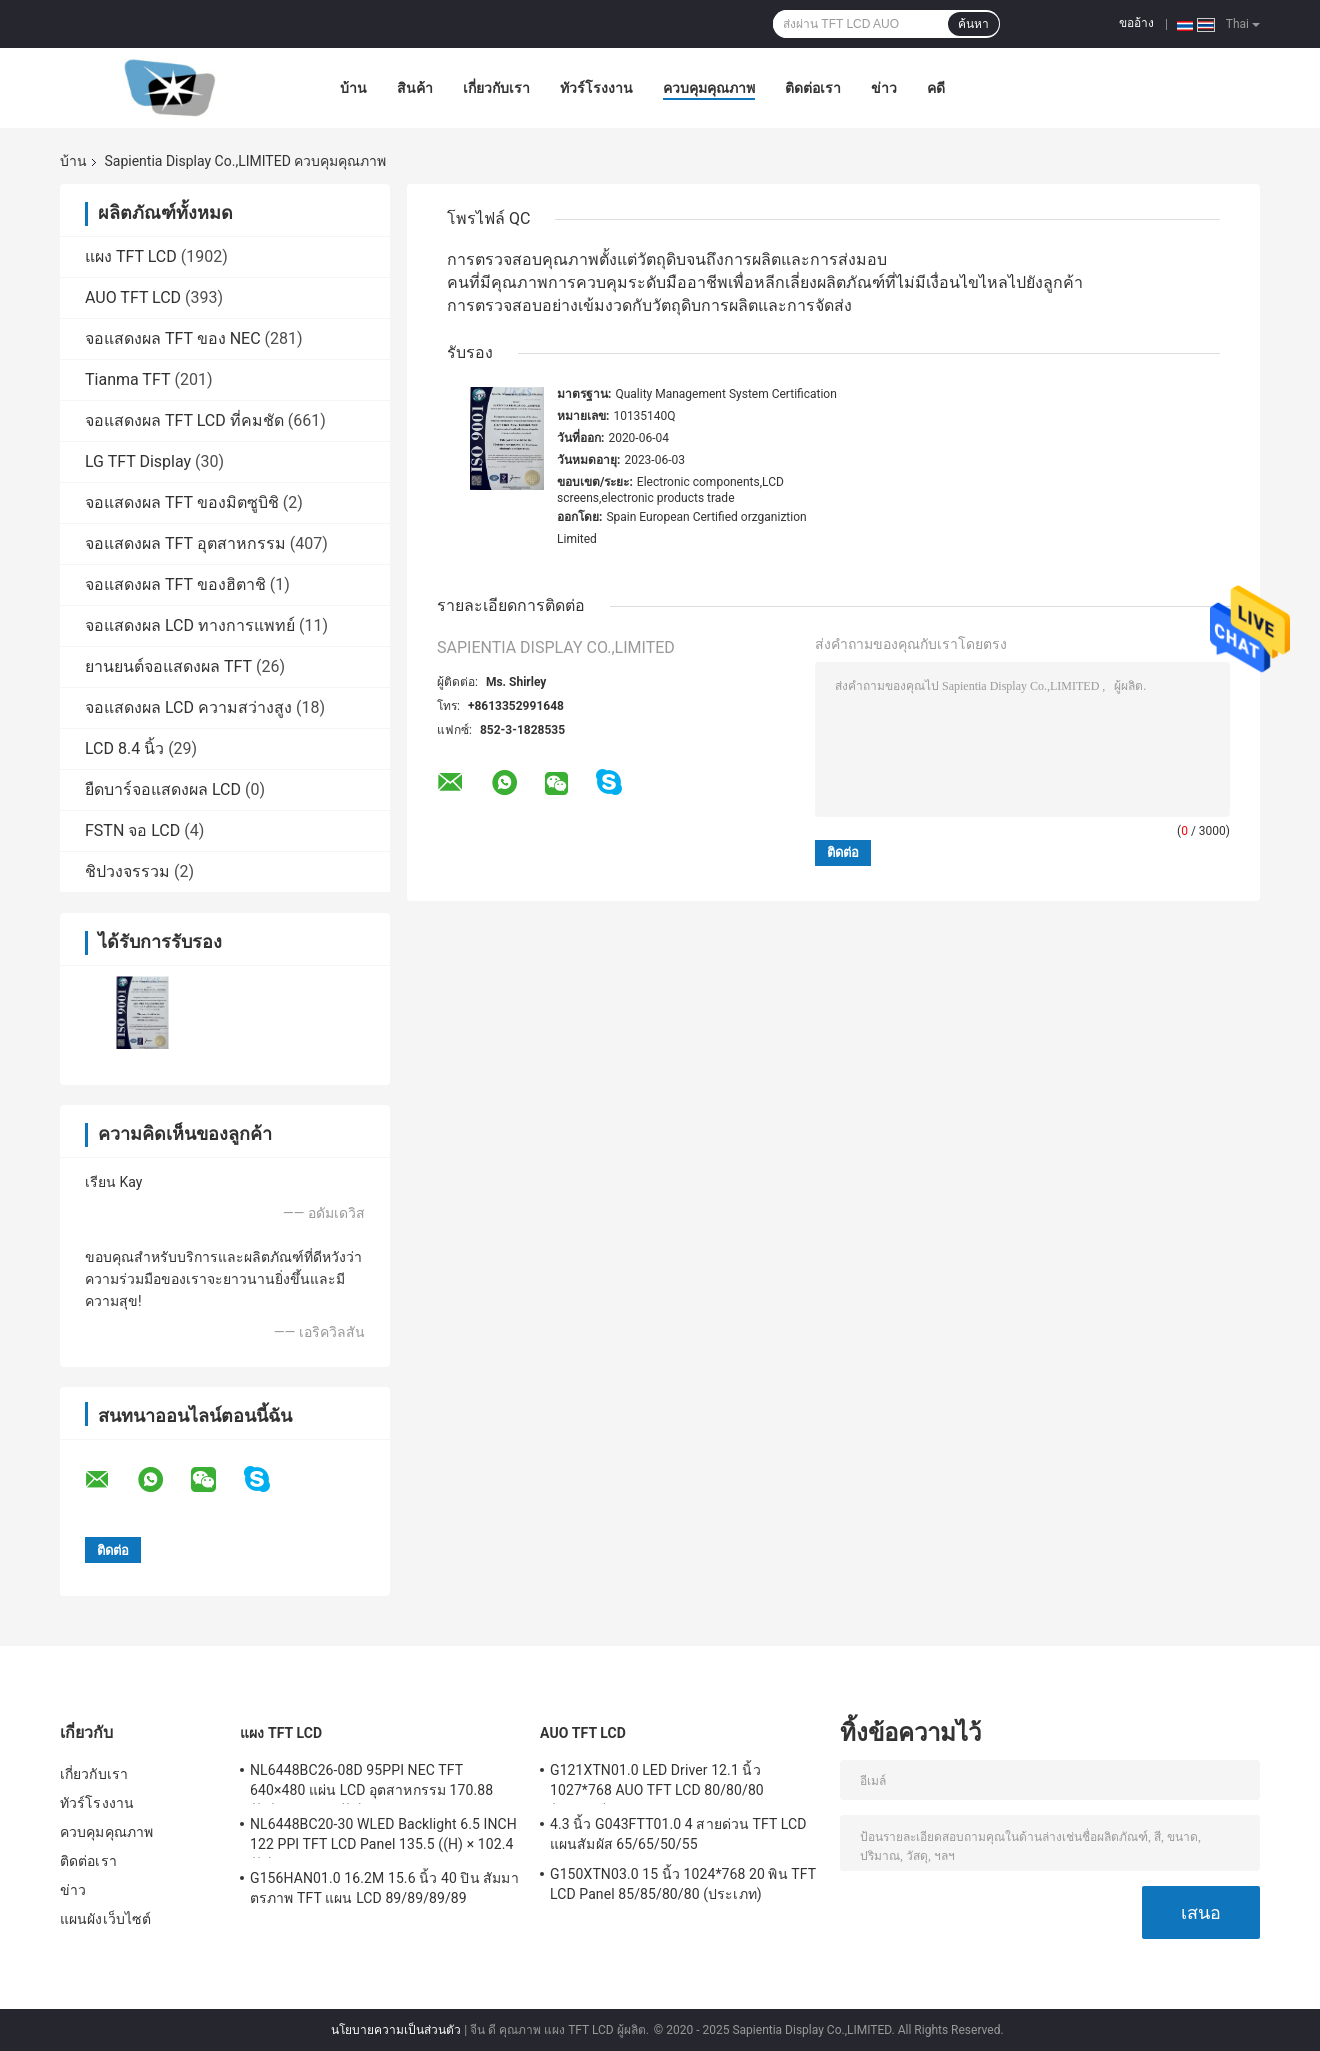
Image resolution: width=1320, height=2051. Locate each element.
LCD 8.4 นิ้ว (124, 748)
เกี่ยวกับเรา (496, 88)
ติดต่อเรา (813, 88)
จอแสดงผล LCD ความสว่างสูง (188, 707)
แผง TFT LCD (131, 256)
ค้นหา (973, 24)
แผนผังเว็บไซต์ (105, 1919)
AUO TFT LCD (133, 297)
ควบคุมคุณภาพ (709, 88)
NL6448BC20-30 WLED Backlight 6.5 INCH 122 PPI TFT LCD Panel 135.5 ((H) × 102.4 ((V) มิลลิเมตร (383, 1837)
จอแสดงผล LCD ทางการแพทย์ (190, 625)
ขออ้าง (1136, 23)
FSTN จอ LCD (132, 830)
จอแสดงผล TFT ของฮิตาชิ (175, 584)
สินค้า (415, 88)
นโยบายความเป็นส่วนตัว (396, 2030)
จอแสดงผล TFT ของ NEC (173, 338)
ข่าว (884, 88)
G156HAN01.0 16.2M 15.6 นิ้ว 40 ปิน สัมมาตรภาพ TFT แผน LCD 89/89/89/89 (384, 1888)
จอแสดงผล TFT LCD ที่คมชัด (184, 420)
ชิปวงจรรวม (127, 871)
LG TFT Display (138, 461)
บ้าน (353, 88)
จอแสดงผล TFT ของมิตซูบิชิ (182, 502)
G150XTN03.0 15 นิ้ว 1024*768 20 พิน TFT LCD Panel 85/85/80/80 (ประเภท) (683, 1884)
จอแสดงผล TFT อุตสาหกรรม (185, 543)
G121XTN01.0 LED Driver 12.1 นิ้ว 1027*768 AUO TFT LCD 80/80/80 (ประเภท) (657, 1783)
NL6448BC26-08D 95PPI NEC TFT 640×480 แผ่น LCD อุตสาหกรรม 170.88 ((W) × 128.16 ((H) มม (371, 1783)
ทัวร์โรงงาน (596, 88)
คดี (936, 88)
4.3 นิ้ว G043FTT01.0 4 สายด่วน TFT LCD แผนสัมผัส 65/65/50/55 (678, 1834)
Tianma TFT (127, 379)
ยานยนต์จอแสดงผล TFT (168, 666)
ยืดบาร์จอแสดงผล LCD (163, 789)
